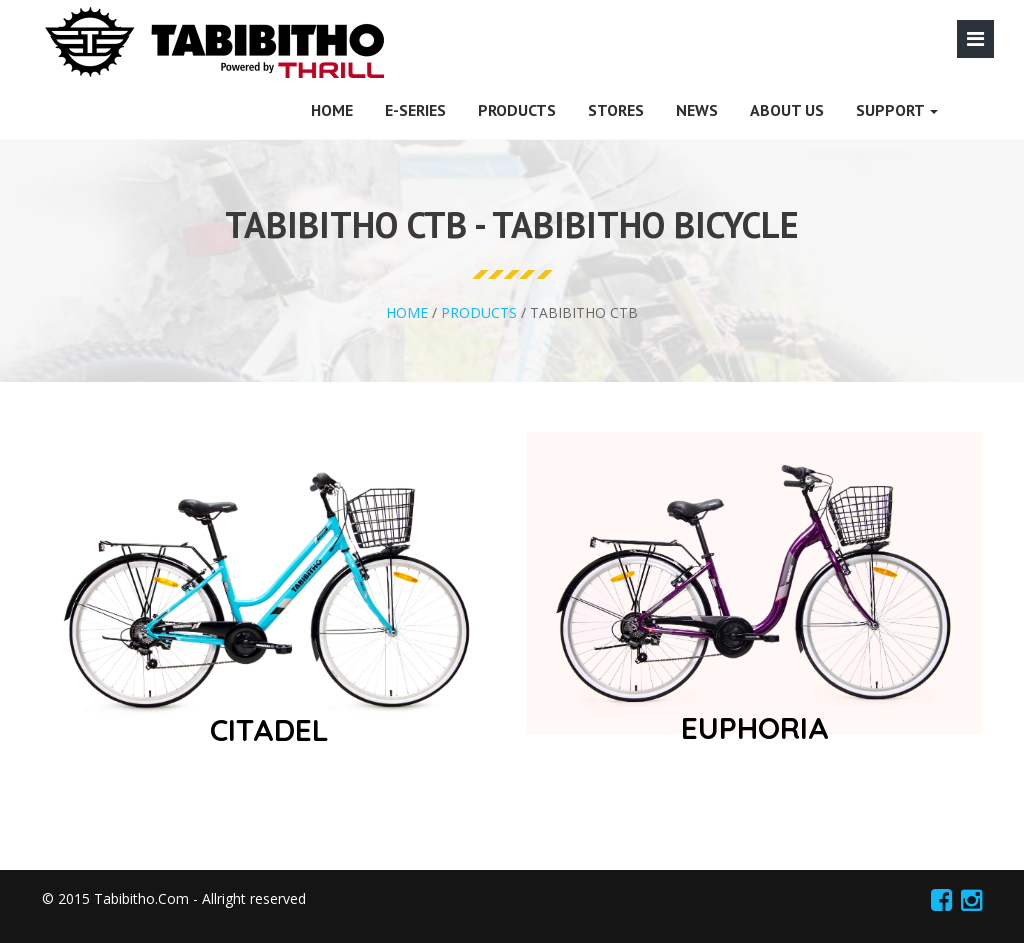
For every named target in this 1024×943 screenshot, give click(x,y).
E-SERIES (415, 110)
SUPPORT (897, 110)
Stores (616, 110)
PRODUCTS (517, 110)
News (697, 110)
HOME (332, 110)
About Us (787, 110)
